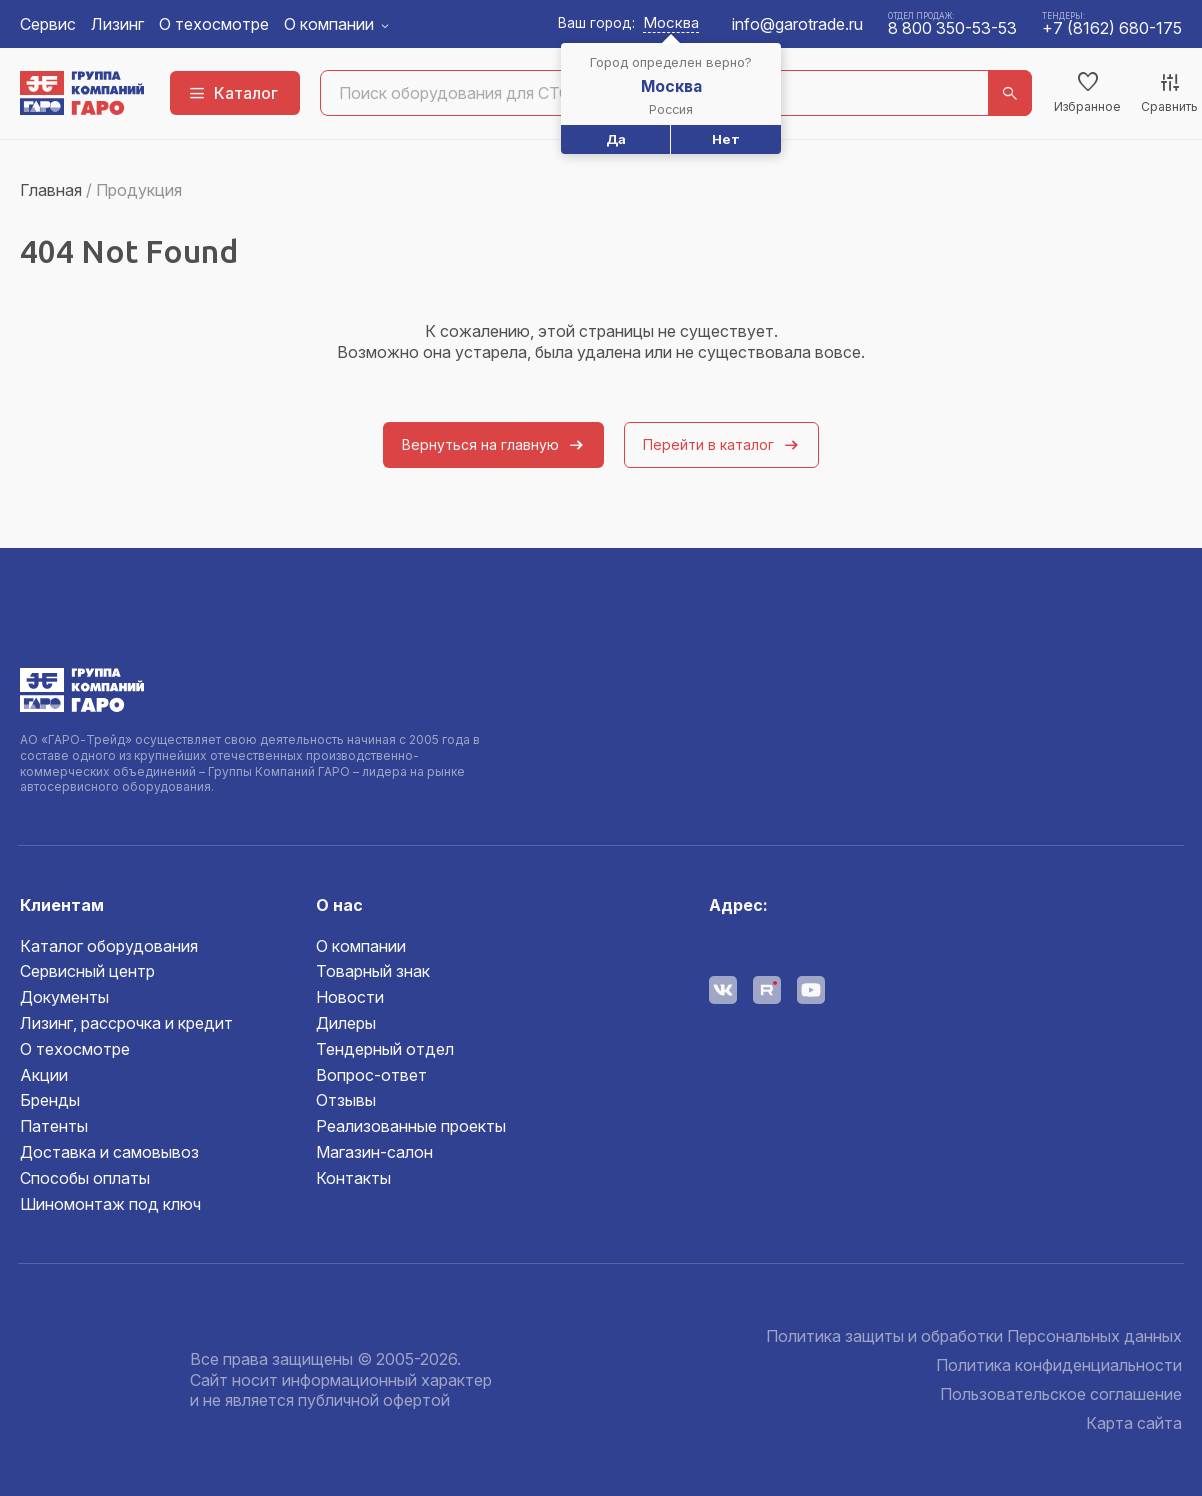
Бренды (50, 1100)
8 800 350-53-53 (952, 28)
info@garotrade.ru (797, 24)
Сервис (48, 24)
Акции (44, 1075)
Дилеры (346, 1023)
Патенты (54, 1126)
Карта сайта (1134, 1423)
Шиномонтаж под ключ (110, 1204)
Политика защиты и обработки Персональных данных (974, 1336)
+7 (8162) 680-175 (1112, 28)
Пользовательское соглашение (1061, 1394)
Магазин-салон (374, 1152)
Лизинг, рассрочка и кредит (126, 1023)
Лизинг (117, 24)
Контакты (353, 1178)
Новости (350, 997)
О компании (329, 24)
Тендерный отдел (385, 1049)
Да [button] (616, 139)
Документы (64, 997)
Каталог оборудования (109, 946)
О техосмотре (214, 24)
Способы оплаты (85, 1178)
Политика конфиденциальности (1059, 1365)
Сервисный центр (87, 971)
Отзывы (346, 1100)
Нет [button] (726, 139)
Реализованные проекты (411, 1126)
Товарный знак (373, 971)
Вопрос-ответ (371, 1075)
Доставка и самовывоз (109, 1152)
